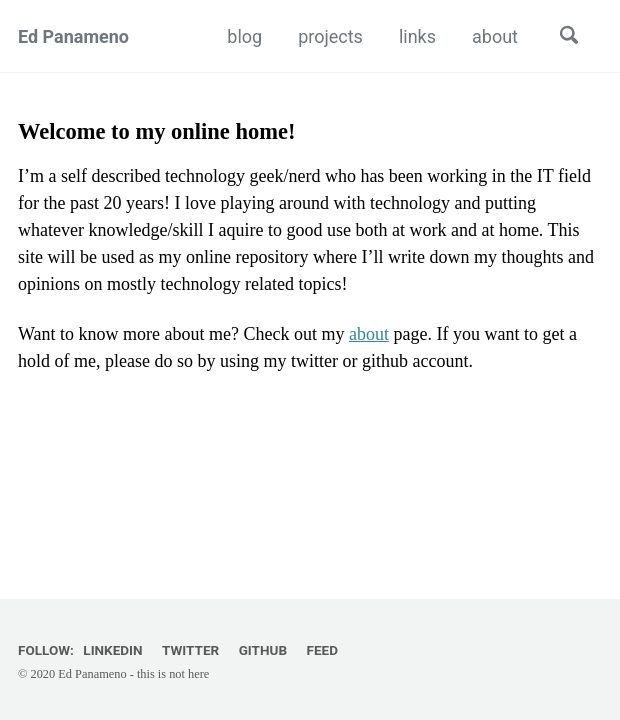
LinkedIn (112, 650)
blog (244, 36)
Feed (322, 650)
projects (330, 36)
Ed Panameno (73, 36)
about (495, 36)
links (417, 36)
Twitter (190, 650)
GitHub (263, 650)
